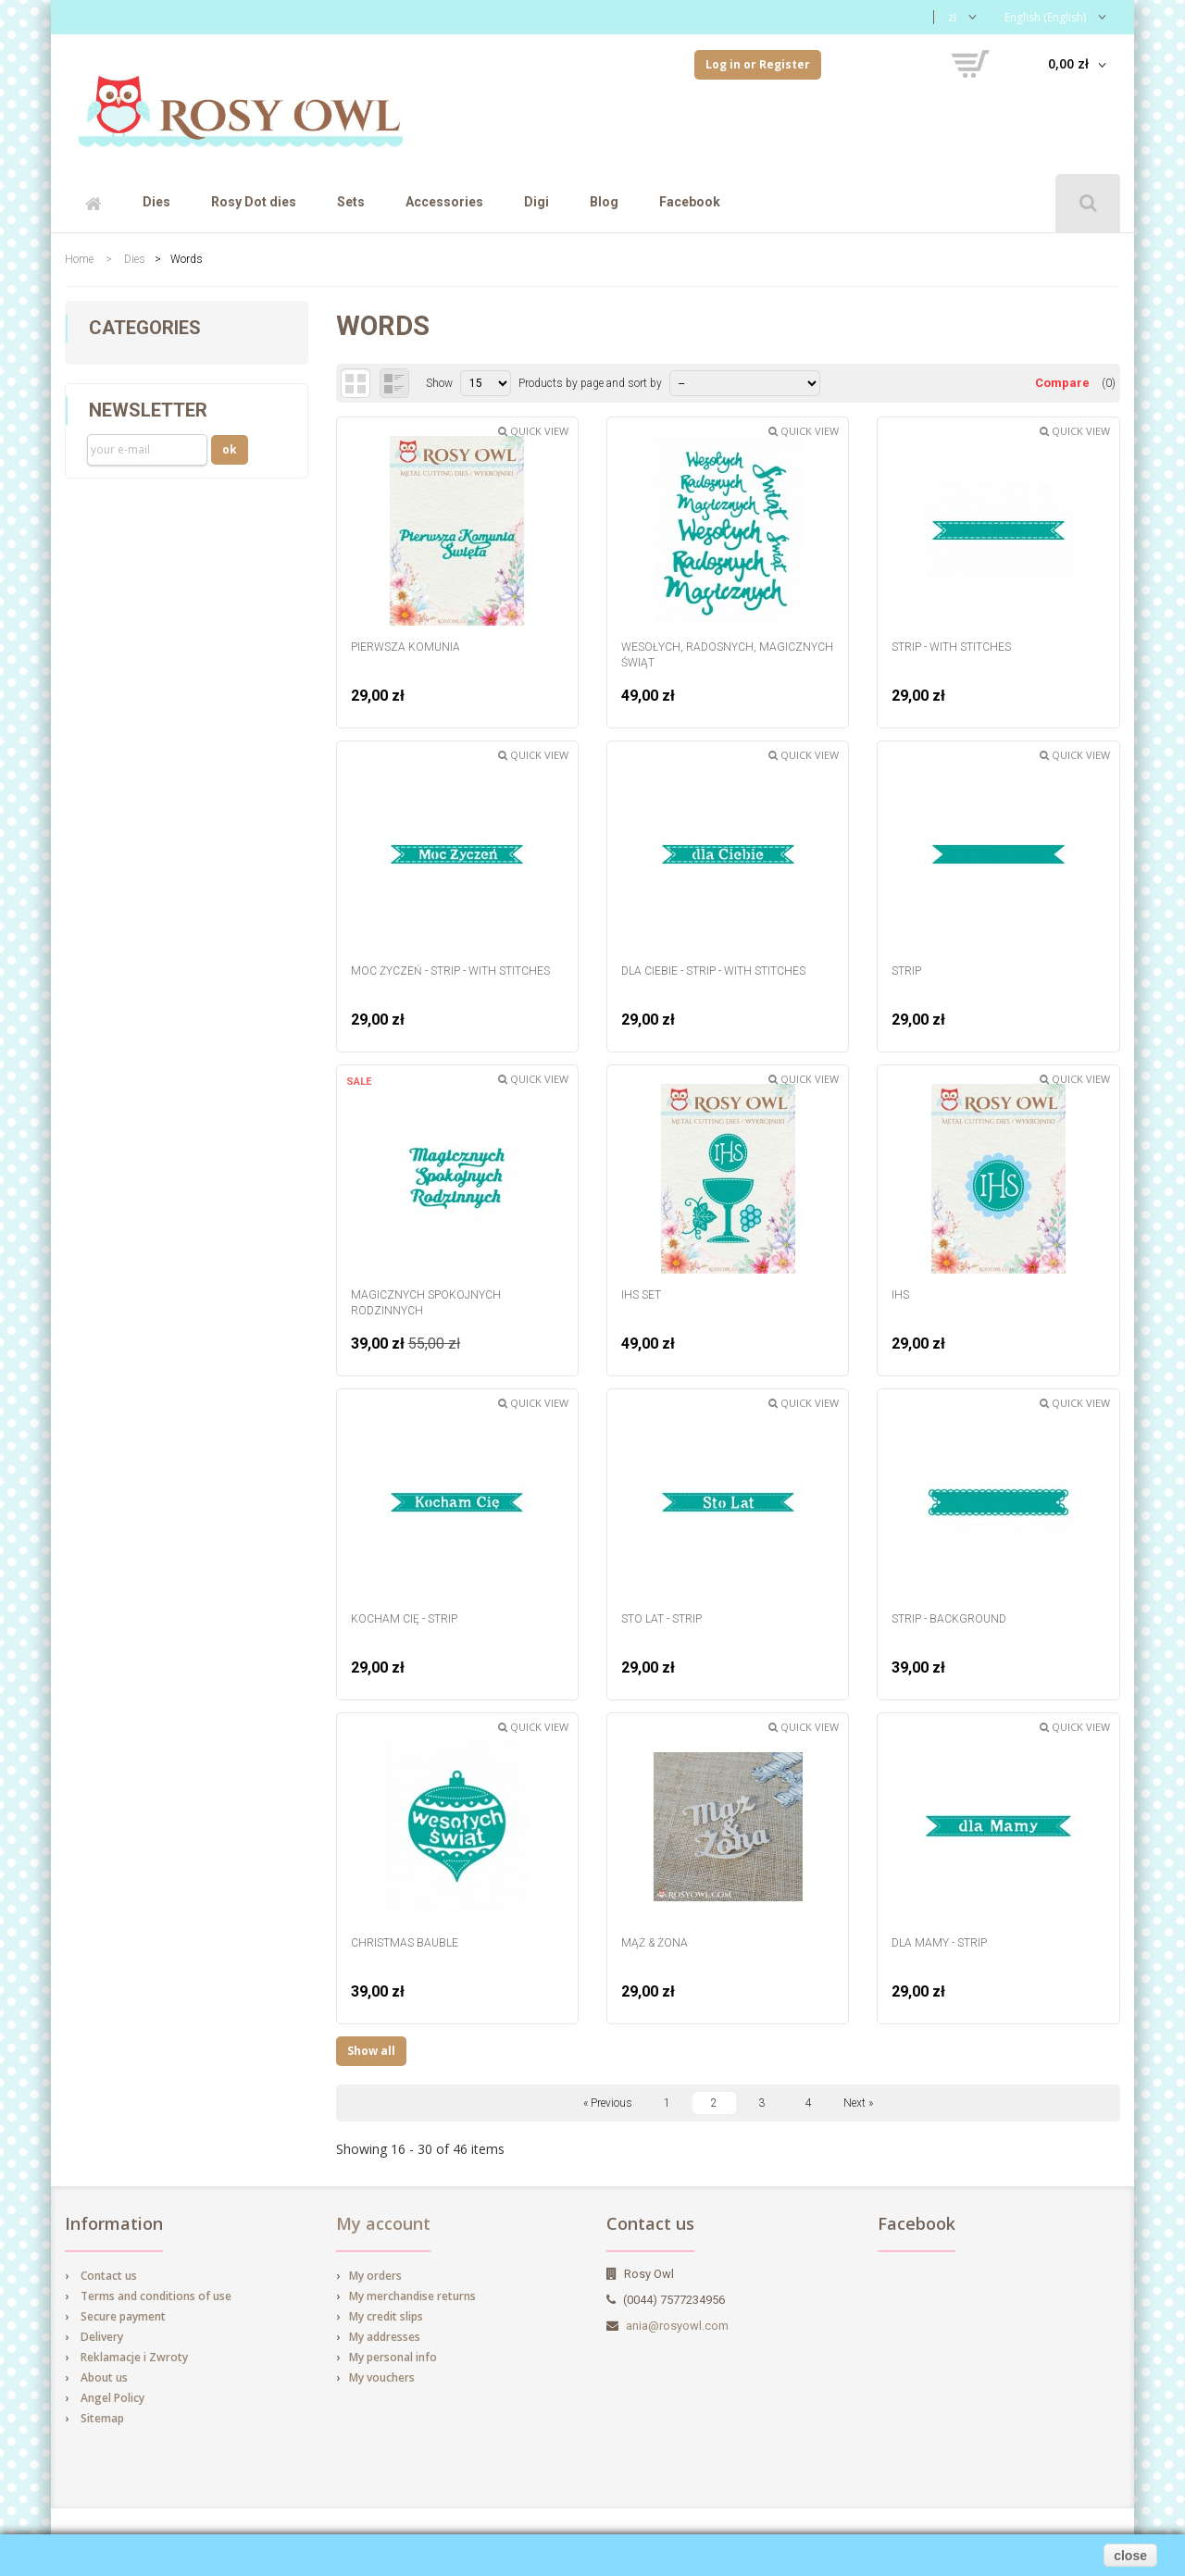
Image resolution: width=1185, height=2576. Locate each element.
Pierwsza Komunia (405, 647)
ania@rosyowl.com (677, 2326)
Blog (604, 201)
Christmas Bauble (404, 1942)
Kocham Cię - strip (404, 1618)
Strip (906, 970)
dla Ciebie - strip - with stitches (713, 970)
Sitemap (102, 2418)
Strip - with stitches (951, 647)
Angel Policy (112, 2398)
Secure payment (123, 2316)
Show (439, 383)
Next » (858, 2103)
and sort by (633, 383)
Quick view (533, 431)
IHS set (641, 1294)
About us (104, 2377)
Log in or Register (757, 64)
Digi (536, 201)
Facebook (689, 201)
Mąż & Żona (654, 1942)
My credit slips (386, 2316)
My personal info (393, 2357)
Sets (351, 201)
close (1130, 2555)
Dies (156, 201)
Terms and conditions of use (156, 2296)
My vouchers (382, 2377)
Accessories (444, 201)
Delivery (102, 2337)
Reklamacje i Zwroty (134, 2357)
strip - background (949, 1618)
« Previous (607, 2103)
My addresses (384, 2337)
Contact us (109, 2276)
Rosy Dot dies (253, 201)
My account (383, 2223)
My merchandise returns (412, 2296)
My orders (375, 2276)
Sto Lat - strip (661, 1618)
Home (79, 259)
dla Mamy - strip (939, 1942)
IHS (900, 1294)
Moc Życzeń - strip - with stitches (450, 970)
